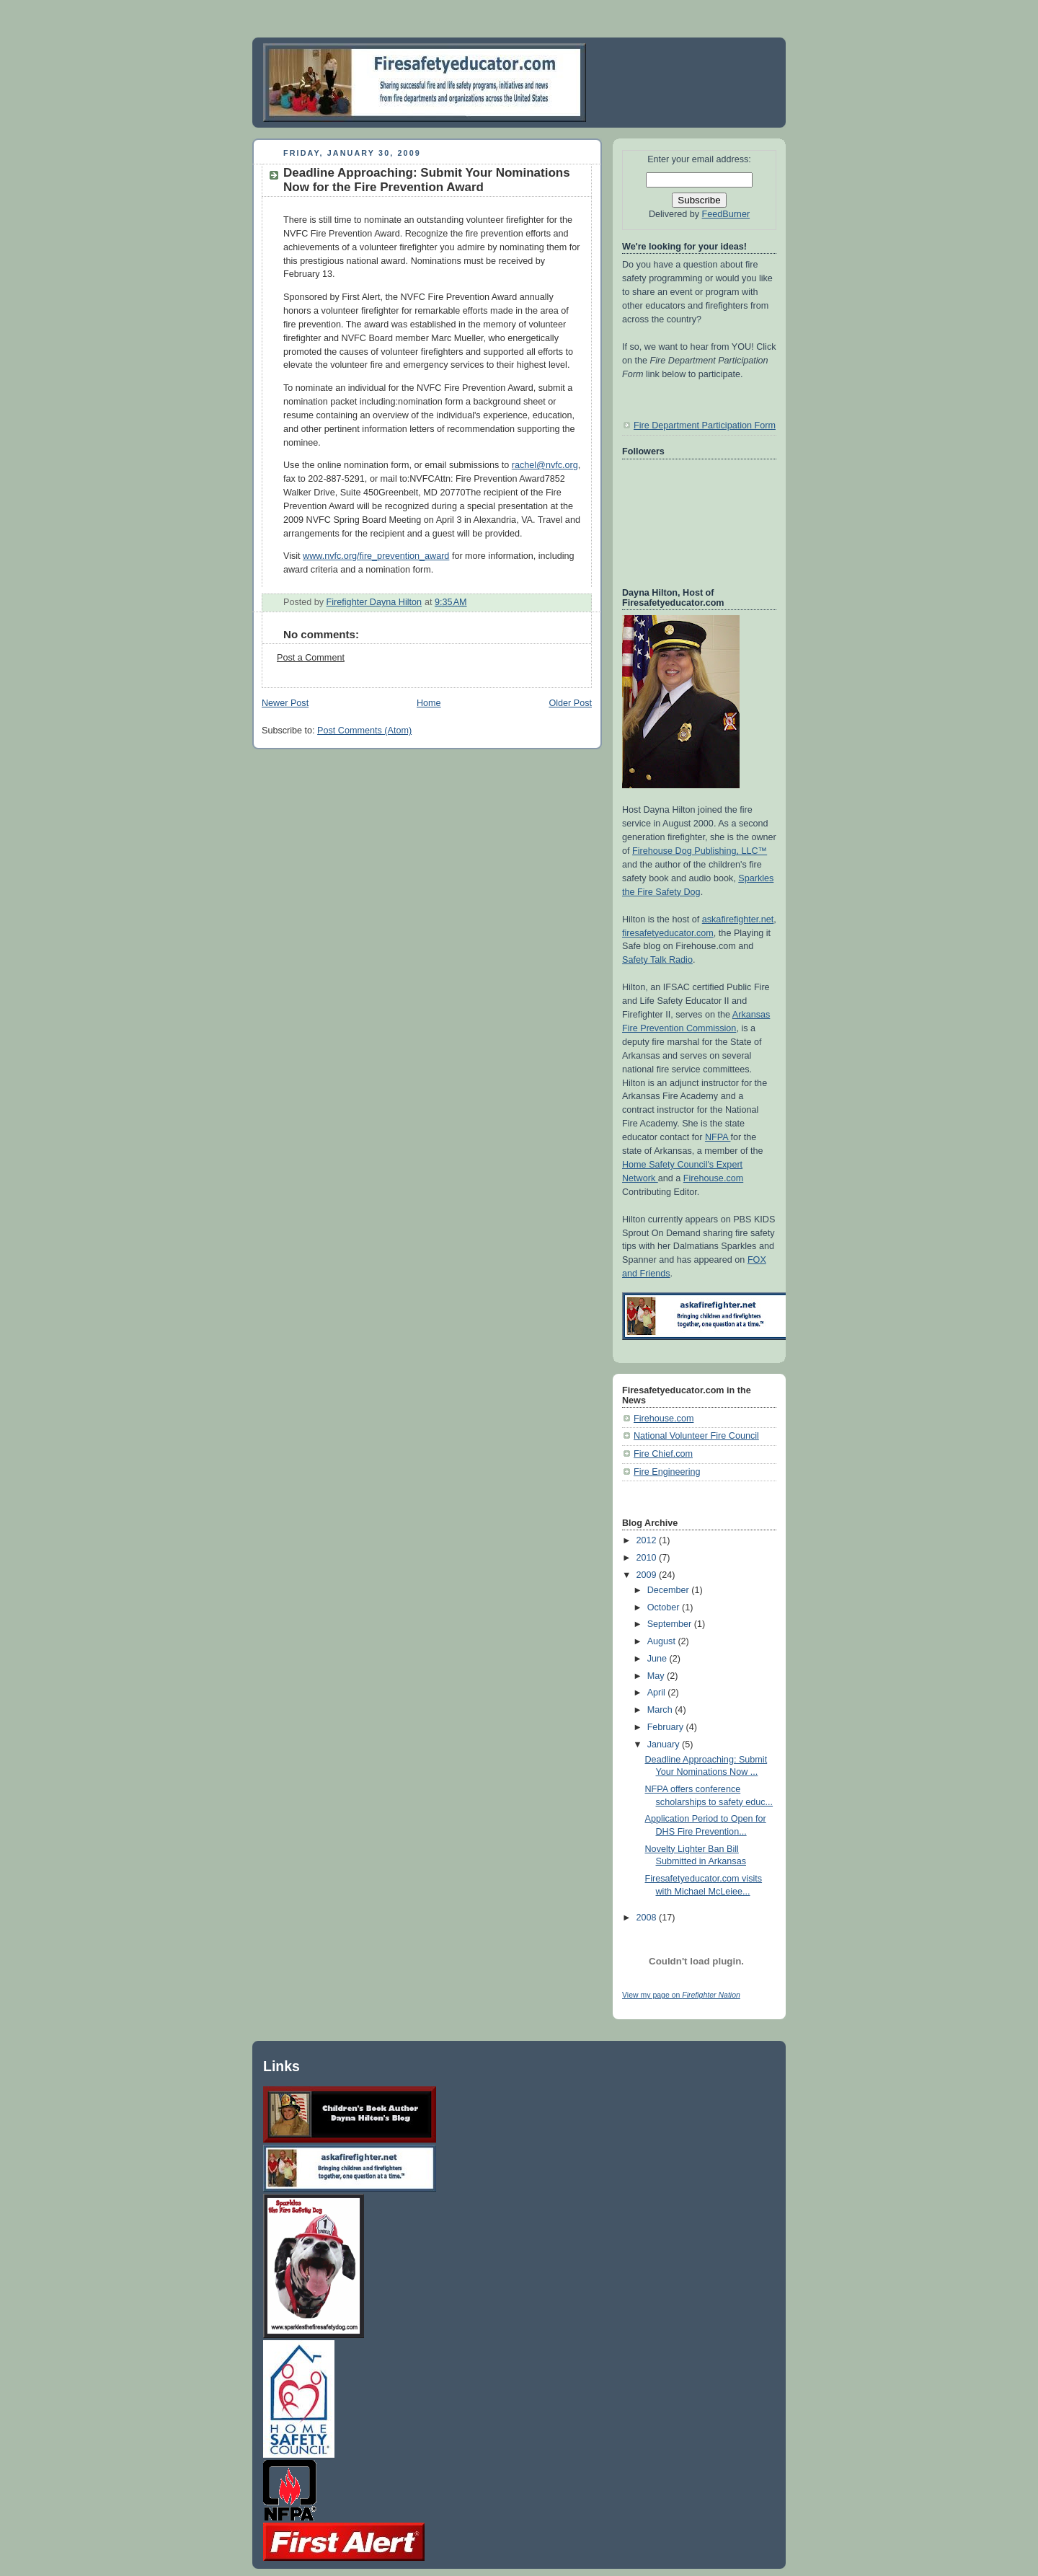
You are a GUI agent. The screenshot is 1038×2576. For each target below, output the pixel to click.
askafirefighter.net (738, 919)
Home (429, 703)
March (661, 1710)
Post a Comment (311, 658)
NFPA (718, 1137)
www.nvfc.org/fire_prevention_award (376, 556)
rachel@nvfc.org (545, 465)
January (664, 1744)
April (657, 1693)
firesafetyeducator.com (668, 933)
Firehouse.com (713, 1178)
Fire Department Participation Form (705, 425)
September (670, 1624)
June (658, 1659)
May (657, 1676)
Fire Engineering (667, 1472)
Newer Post (285, 703)
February (666, 1727)
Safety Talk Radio (657, 960)
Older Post (570, 703)
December (669, 1590)
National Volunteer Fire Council (696, 1436)
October (664, 1607)
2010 (648, 1558)
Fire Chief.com (663, 1454)
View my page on (681, 1994)
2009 (648, 1575)
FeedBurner (726, 214)
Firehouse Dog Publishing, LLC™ (699, 851)
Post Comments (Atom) (364, 730)
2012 (648, 1540)
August (662, 1641)
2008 (648, 1918)
